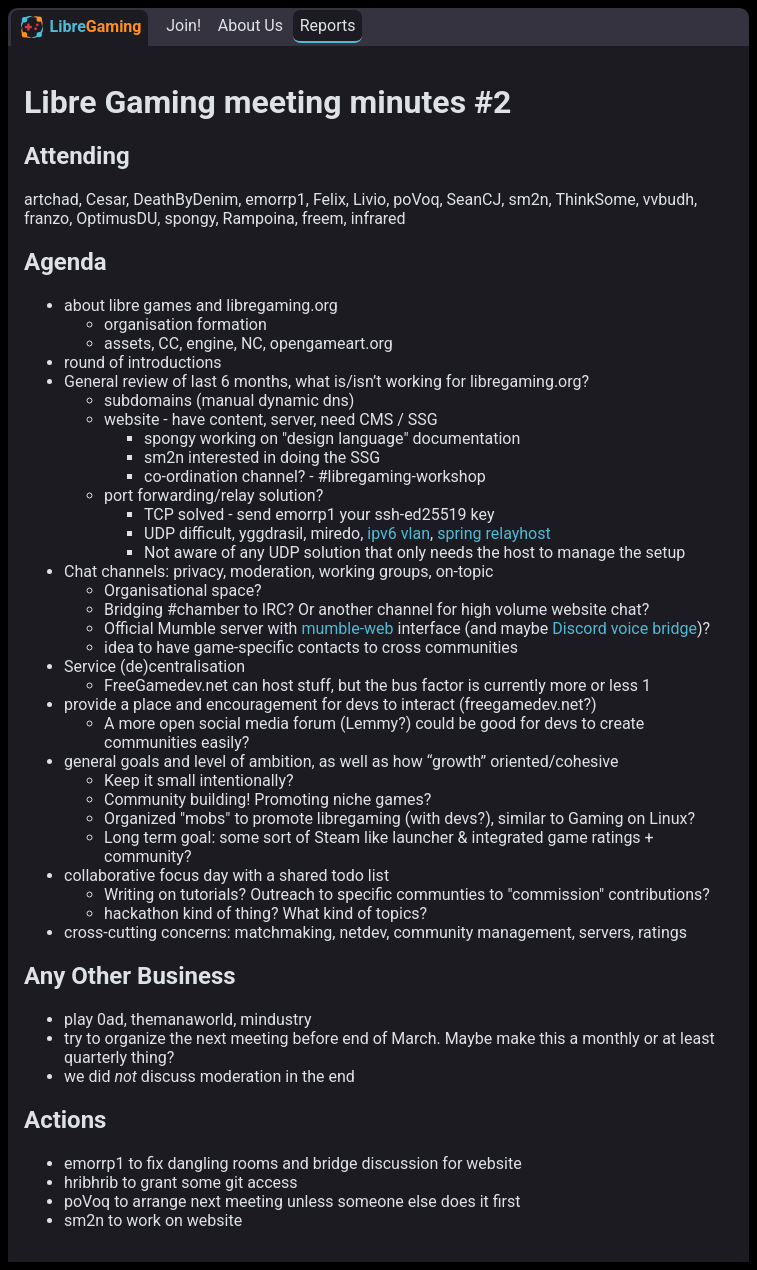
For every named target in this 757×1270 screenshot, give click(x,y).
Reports (328, 25)
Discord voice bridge (624, 628)
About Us (250, 25)
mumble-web (347, 628)
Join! (183, 25)
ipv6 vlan (398, 533)
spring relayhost (494, 533)
